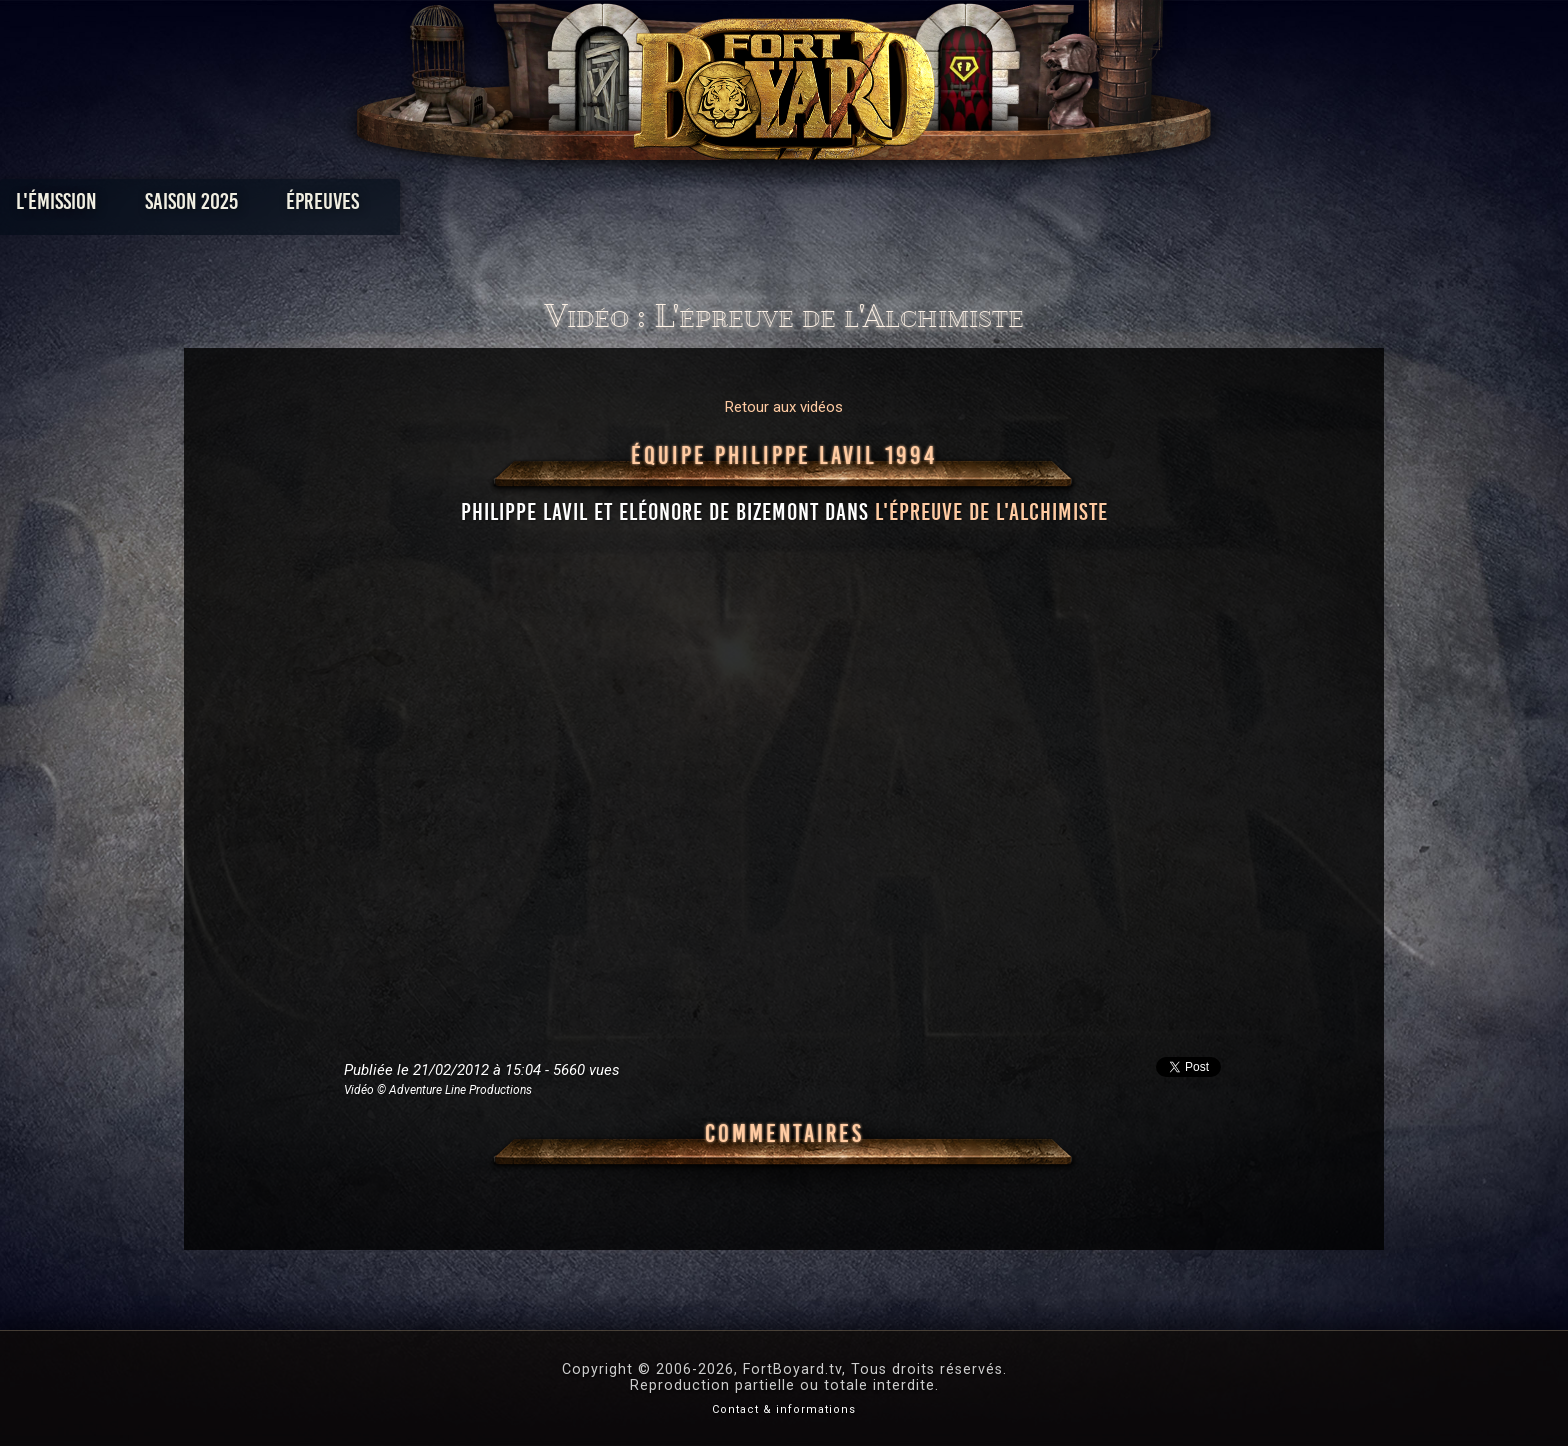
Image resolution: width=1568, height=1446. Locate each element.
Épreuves (602, 206)
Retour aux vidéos (784, 407)
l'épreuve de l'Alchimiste (991, 512)
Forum (1030, 206)
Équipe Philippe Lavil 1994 (784, 456)
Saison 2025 (471, 206)
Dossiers (923, 206)
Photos (714, 206)
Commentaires (784, 1134)
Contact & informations (784, 1409)
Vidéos (815, 206)
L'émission (336, 206)
